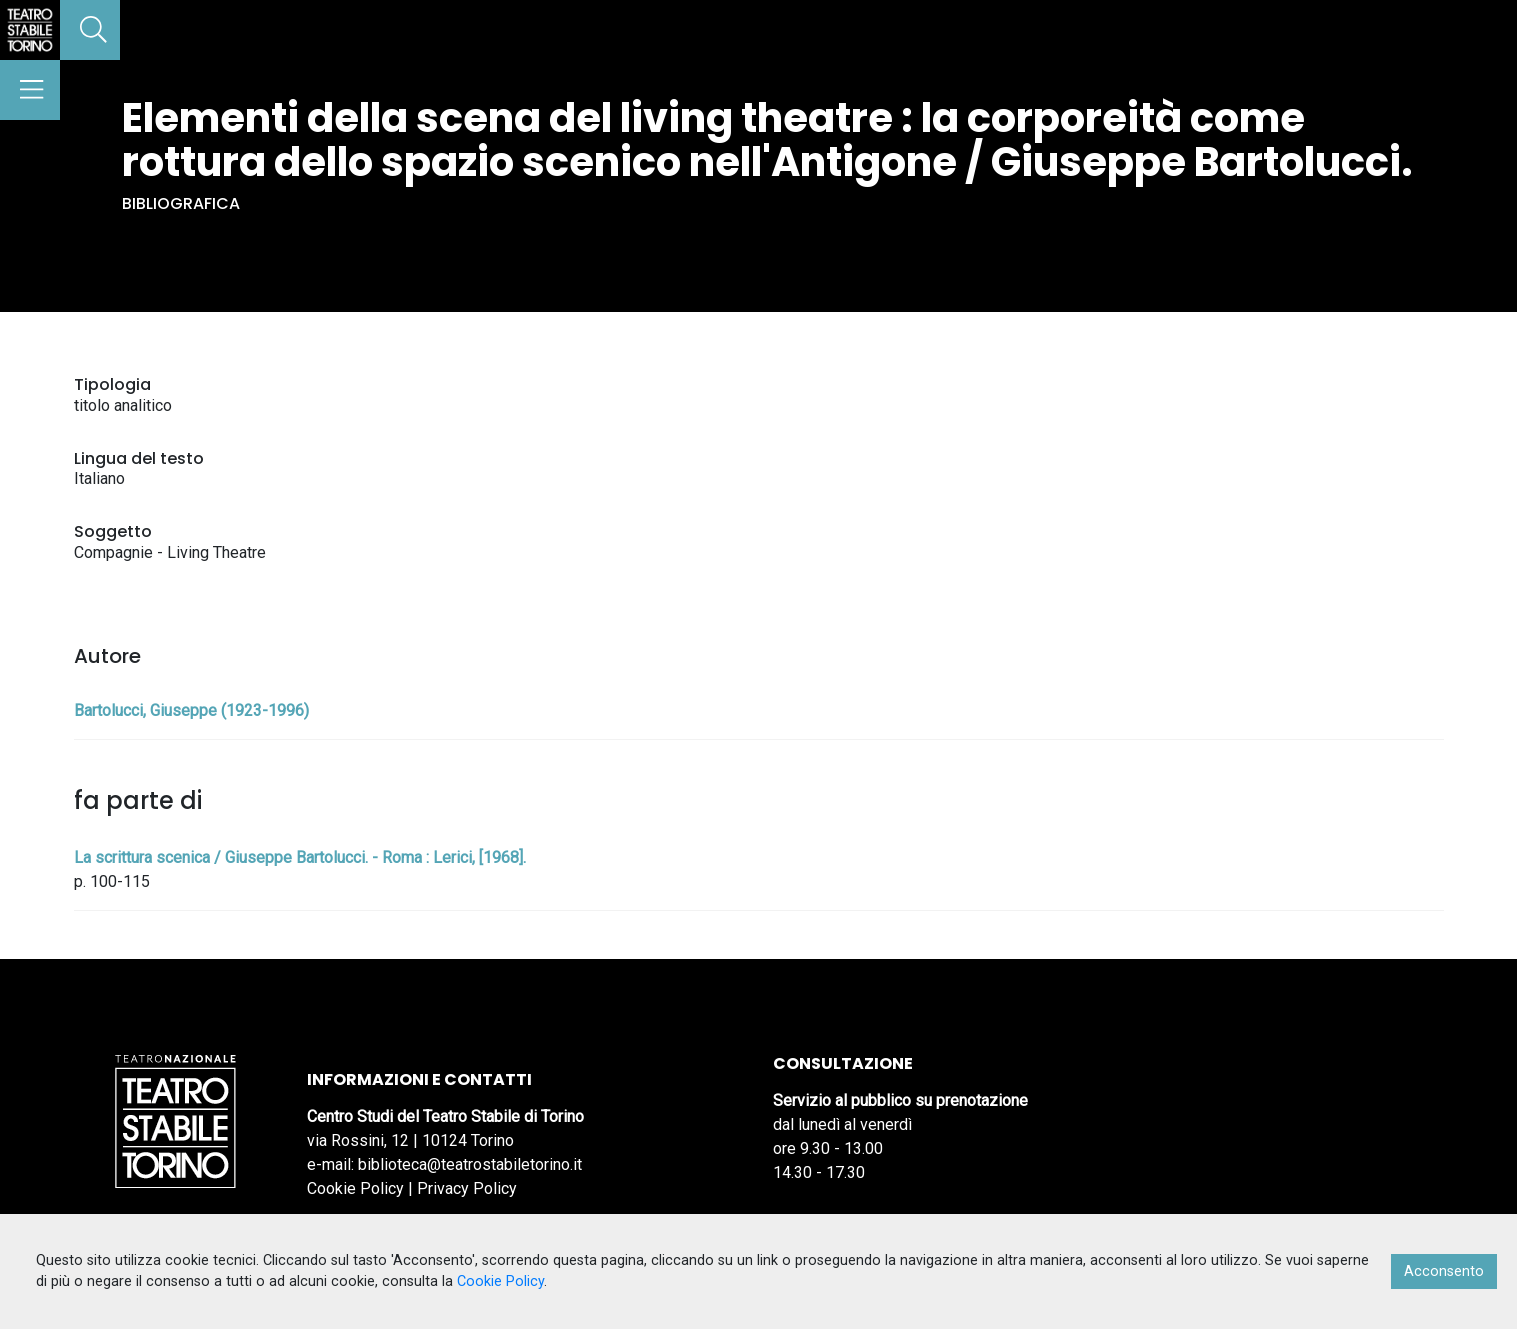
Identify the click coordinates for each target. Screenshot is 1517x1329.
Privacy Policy (467, 1188)
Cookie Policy (355, 1188)
